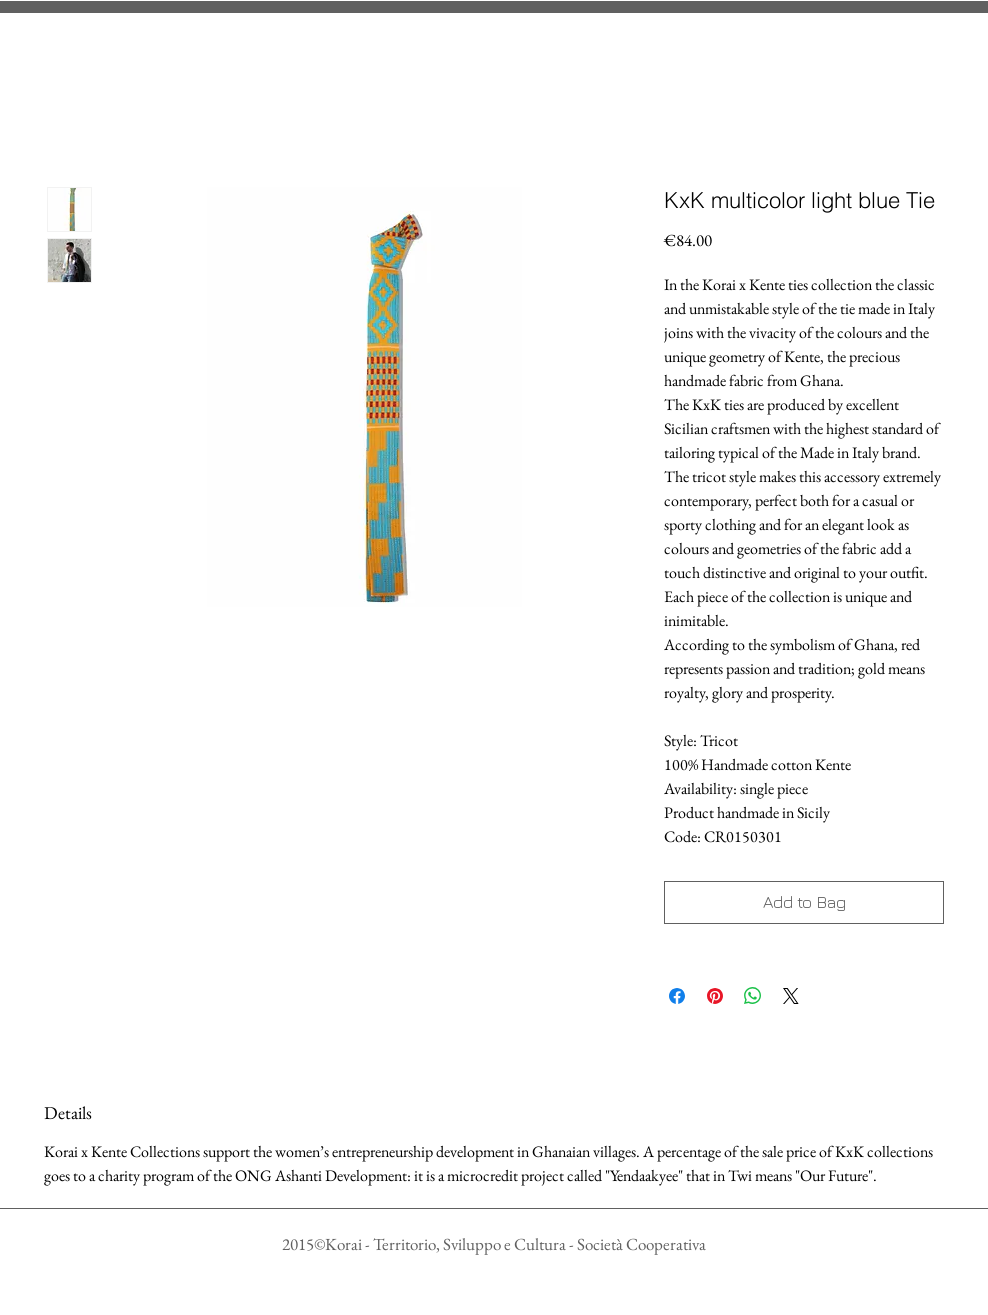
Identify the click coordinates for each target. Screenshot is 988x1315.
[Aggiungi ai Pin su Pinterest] (715, 996)
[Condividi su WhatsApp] (753, 996)
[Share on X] (791, 996)
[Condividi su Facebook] (677, 996)
